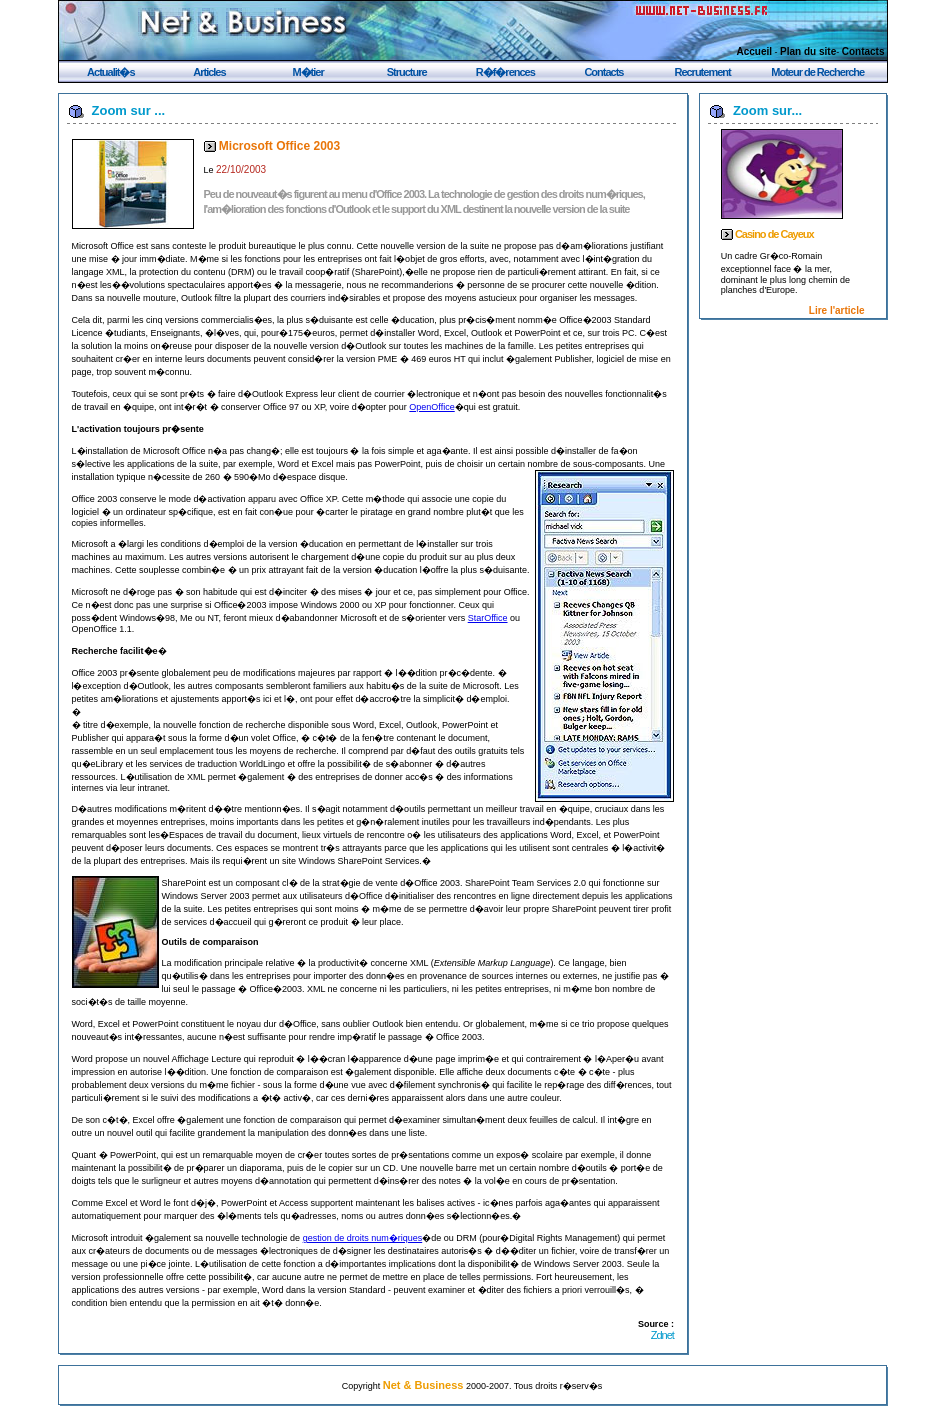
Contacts (863, 51)
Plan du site (808, 51)
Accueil (755, 51)
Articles (209, 72)
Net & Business (423, 1385)
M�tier (307, 72)
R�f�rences (505, 72)
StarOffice (488, 618)
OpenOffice (431, 407)
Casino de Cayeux (774, 234)
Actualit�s (110, 72)
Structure (407, 72)
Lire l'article (837, 310)
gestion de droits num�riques (363, 1238)
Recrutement (702, 72)
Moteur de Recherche (817, 72)
